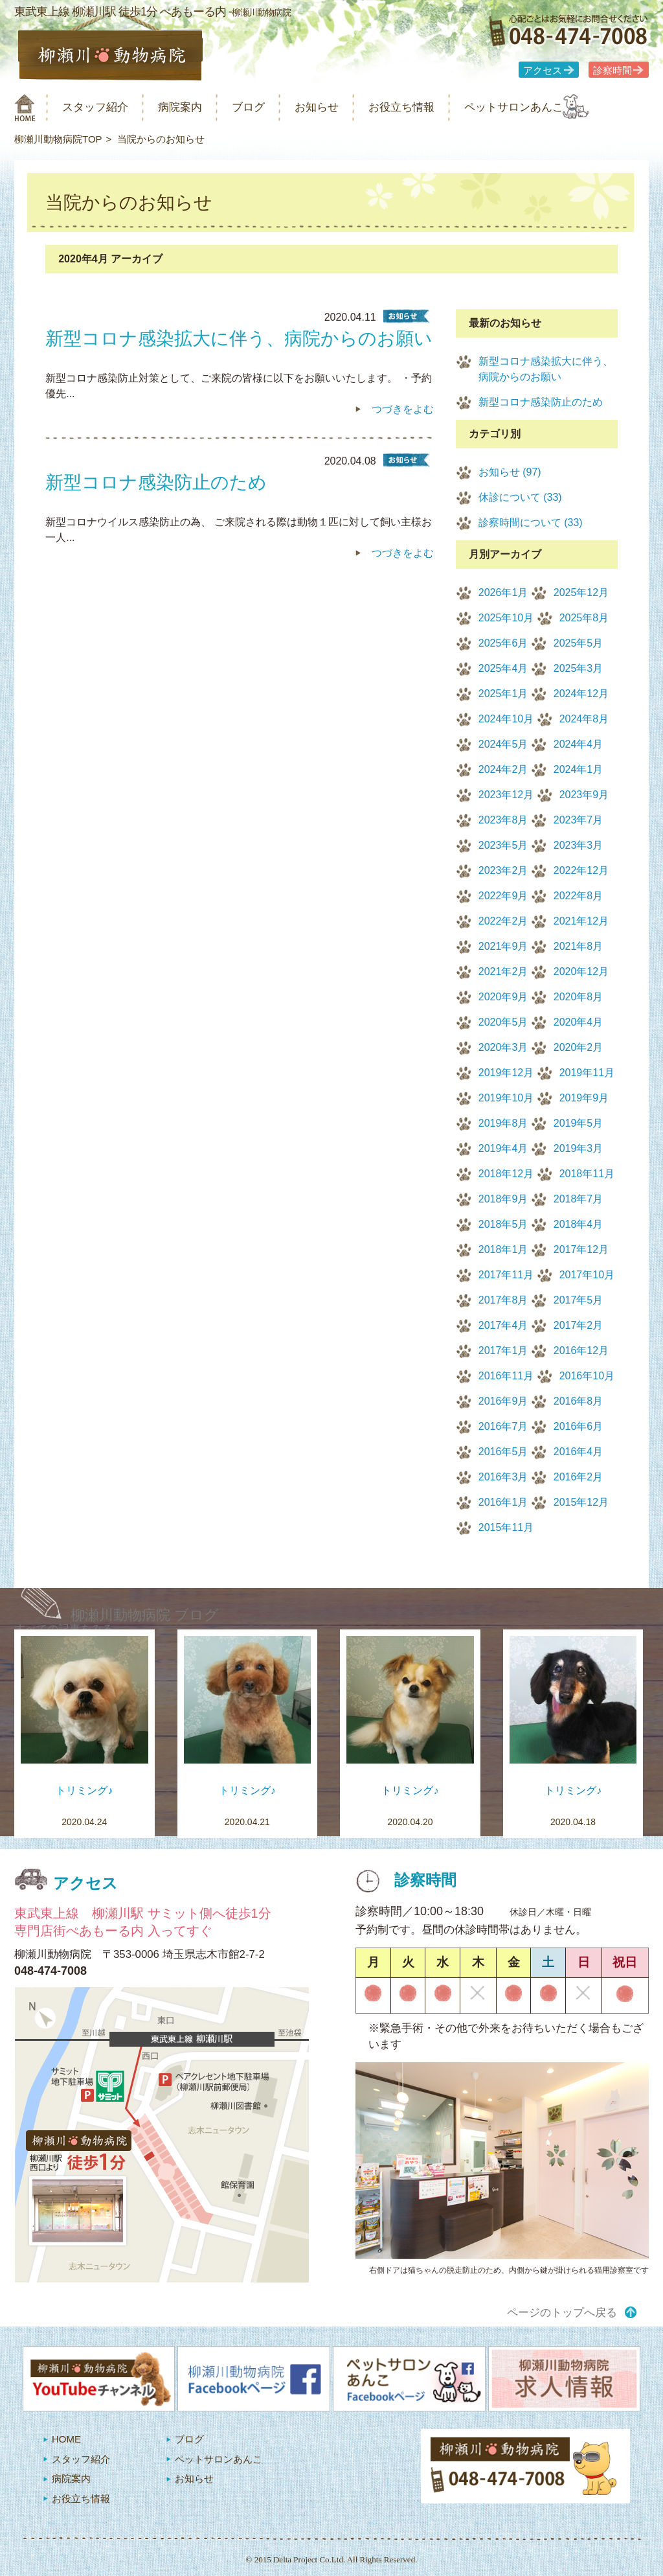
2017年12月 (581, 1249)
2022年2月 (503, 920)
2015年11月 (506, 1527)
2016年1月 (503, 1502)
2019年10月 (506, 1097)
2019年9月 (584, 1097)
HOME (66, 2438)
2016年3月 (503, 1476)
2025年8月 (584, 617)
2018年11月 (586, 1173)
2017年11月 (506, 1274)
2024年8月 (584, 718)
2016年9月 (503, 1401)
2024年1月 (578, 769)
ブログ (271, 107)
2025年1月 (503, 693)
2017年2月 (578, 1325)
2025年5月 (578, 643)
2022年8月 (578, 895)
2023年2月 (503, 870)
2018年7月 (578, 1198)
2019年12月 (506, 1072)
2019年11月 (586, 1072)
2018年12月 (506, 1173)
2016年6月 (578, 1426)
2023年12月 (506, 794)
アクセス (542, 70)
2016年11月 (506, 1375)
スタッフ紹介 (104, 107)
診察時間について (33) (530, 522)
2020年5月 (503, 1022)
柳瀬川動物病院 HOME (25, 107)
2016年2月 (578, 1476)
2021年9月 (503, 946)
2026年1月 (503, 592)
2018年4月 (578, 1224)
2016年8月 (578, 1401)
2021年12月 (581, 920)
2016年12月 (581, 1350)
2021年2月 (503, 971)
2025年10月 (506, 617)
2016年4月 (578, 1451)
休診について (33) (520, 497)
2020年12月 (581, 971)
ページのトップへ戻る (562, 2312)
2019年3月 (578, 1148)
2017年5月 (578, 1299)
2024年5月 (503, 744)
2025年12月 (581, 592)
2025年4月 (503, 668)
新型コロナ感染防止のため (540, 402)
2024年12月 (581, 693)
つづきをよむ (403, 409)
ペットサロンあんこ (564, 107)
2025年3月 (578, 668)
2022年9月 (503, 895)
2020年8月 (578, 996)
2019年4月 (503, 1148)
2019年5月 (578, 1123)
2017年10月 (586, 1274)
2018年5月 (503, 1224)
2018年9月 (503, 1198)
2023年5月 (503, 845)
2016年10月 (586, 1375)
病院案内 (197, 107)
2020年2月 (578, 1047)
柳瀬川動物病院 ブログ (145, 1615)
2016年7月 (503, 1426)
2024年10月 (506, 718)
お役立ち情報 (440, 107)
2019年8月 (503, 1123)
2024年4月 (578, 744)
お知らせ (347, 107)
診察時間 (612, 70)
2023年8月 (503, 819)
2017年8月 (503, 1299)
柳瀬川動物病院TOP (58, 138)
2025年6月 (503, 643)
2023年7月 (578, 819)
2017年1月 (503, 1350)
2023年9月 (584, 794)
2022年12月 (581, 870)
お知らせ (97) (509, 471)
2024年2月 (503, 769)
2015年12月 (581, 1502)
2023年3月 (578, 845)
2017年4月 (503, 1325)
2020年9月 (503, 996)
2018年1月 (503, 1249)
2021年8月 (578, 946)
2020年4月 (578, 1022)
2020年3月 (503, 1047)
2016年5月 (503, 1451)
